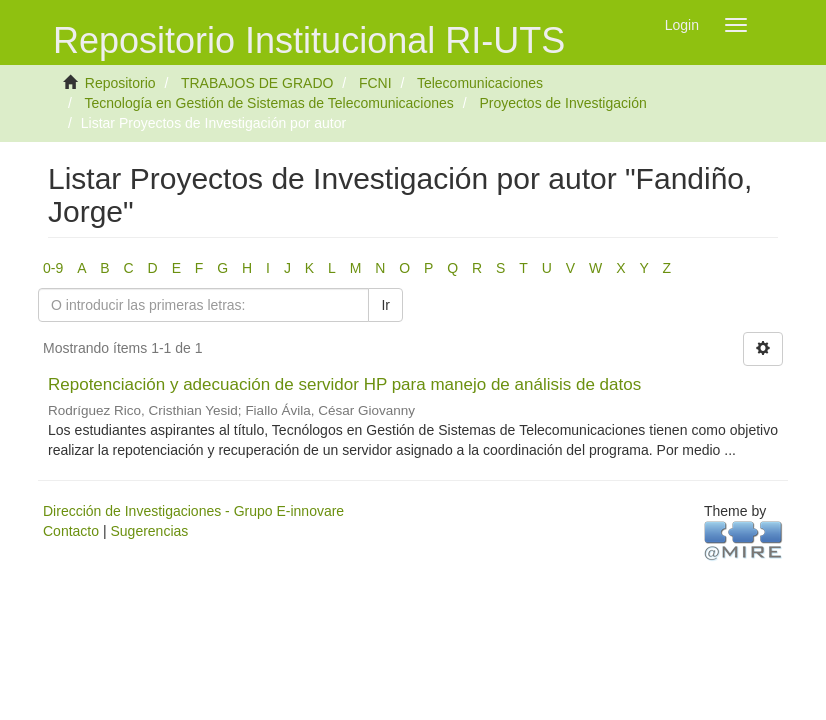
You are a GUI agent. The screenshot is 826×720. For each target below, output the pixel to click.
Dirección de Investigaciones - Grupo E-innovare (193, 511)
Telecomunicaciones (480, 83)
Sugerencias (149, 531)
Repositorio (120, 83)
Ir (385, 305)
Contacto (71, 531)
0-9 (53, 268)
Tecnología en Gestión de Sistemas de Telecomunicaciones (268, 103)
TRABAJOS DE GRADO (257, 83)
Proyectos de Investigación (562, 103)
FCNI (375, 83)
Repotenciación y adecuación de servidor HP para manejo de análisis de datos (344, 384)
